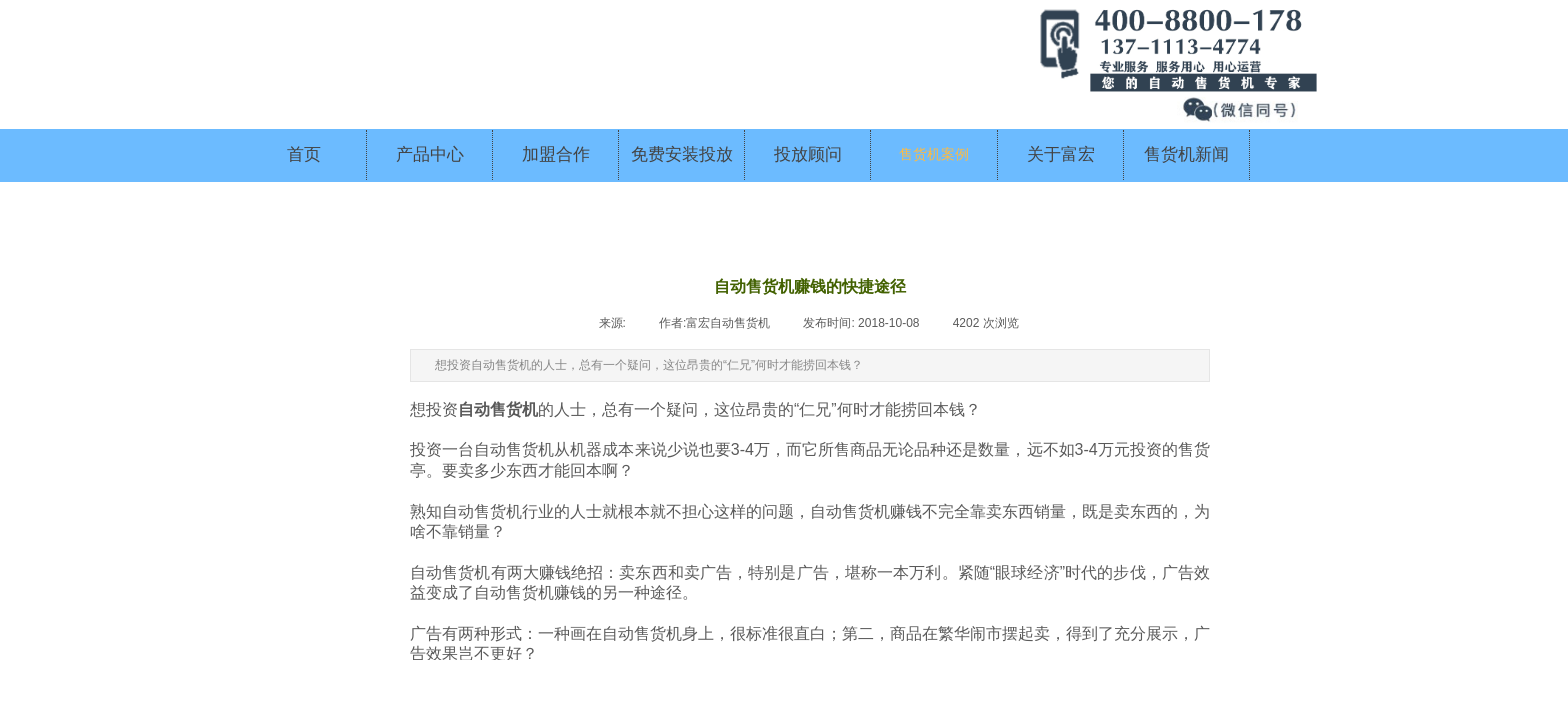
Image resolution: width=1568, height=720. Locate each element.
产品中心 (430, 154)
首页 (304, 154)
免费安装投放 (682, 154)
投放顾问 (808, 154)
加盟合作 (556, 154)
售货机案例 (934, 154)
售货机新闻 (1186, 154)
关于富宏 (1061, 154)
